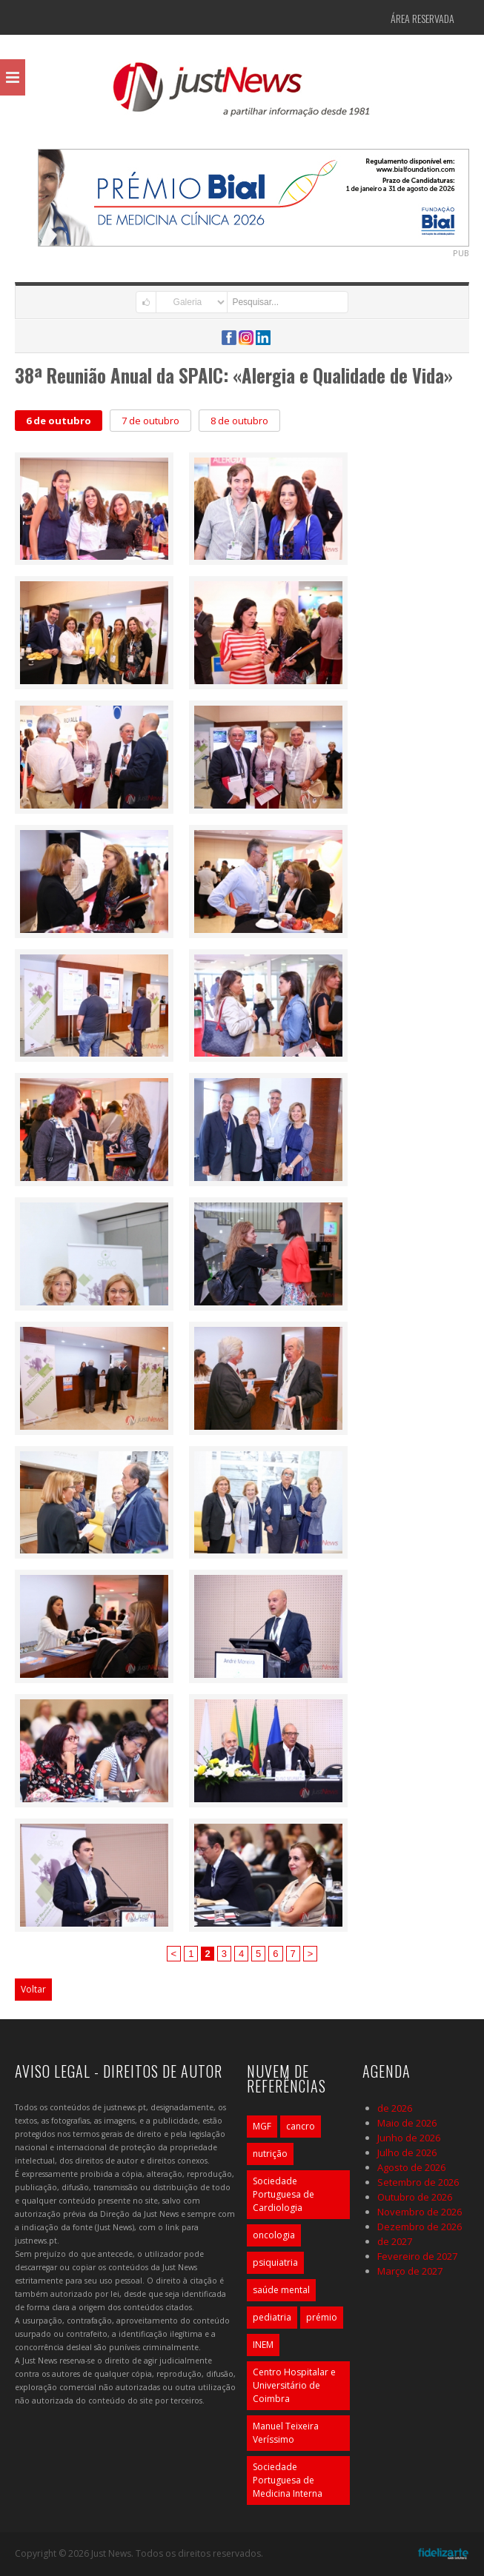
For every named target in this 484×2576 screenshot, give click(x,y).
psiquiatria (275, 2262)
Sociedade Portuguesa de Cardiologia (283, 2194)
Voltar (33, 1989)
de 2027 (394, 2241)
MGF (262, 2126)
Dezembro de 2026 (419, 2226)
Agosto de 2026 (411, 2167)
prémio (321, 2317)
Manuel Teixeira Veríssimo (286, 2433)
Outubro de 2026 (414, 2197)
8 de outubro (239, 420)
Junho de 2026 (408, 2137)
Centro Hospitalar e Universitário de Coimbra (294, 2385)
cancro (300, 2126)
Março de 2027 (409, 2271)
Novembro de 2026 (419, 2211)
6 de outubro (58, 420)
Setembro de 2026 (418, 2182)
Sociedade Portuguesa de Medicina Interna (287, 2480)
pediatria (272, 2317)
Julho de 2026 (407, 2152)
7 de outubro (150, 420)
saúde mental (281, 2290)
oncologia (274, 2235)
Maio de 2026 (407, 2123)
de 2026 (394, 2108)
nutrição (270, 2153)
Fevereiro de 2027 (417, 2256)
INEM (263, 2344)
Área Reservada (422, 18)
